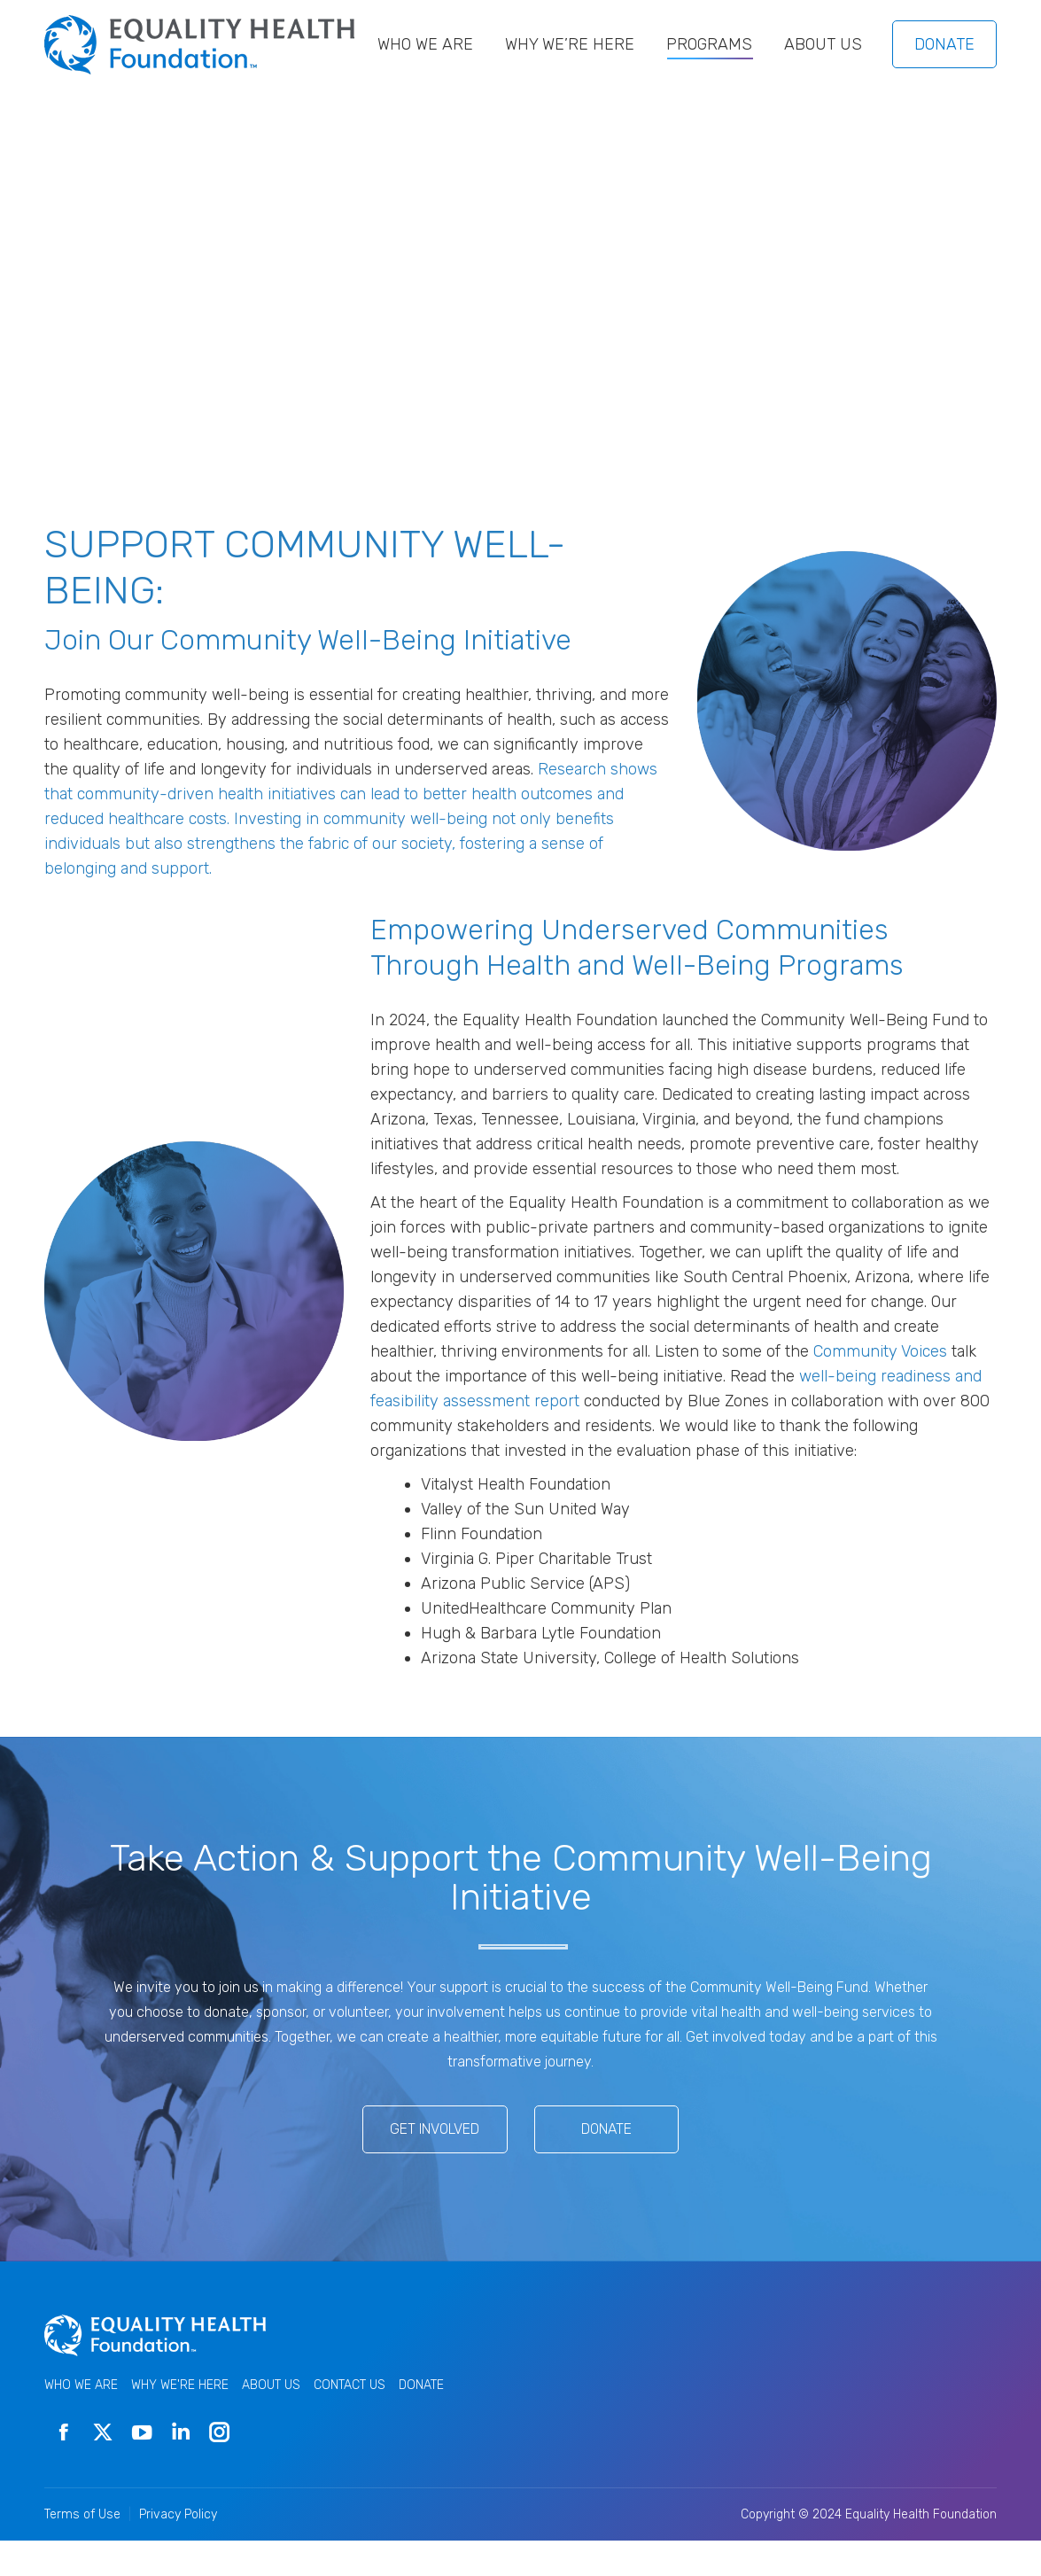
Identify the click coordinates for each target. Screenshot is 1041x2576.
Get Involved (434, 2164)
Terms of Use (82, 2549)
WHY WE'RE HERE (180, 2420)
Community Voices (880, 1387)
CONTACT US (349, 2420)
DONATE (944, 79)
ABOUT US (271, 2420)
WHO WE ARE (81, 2420)
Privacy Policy (178, 2549)
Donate (606, 2164)
